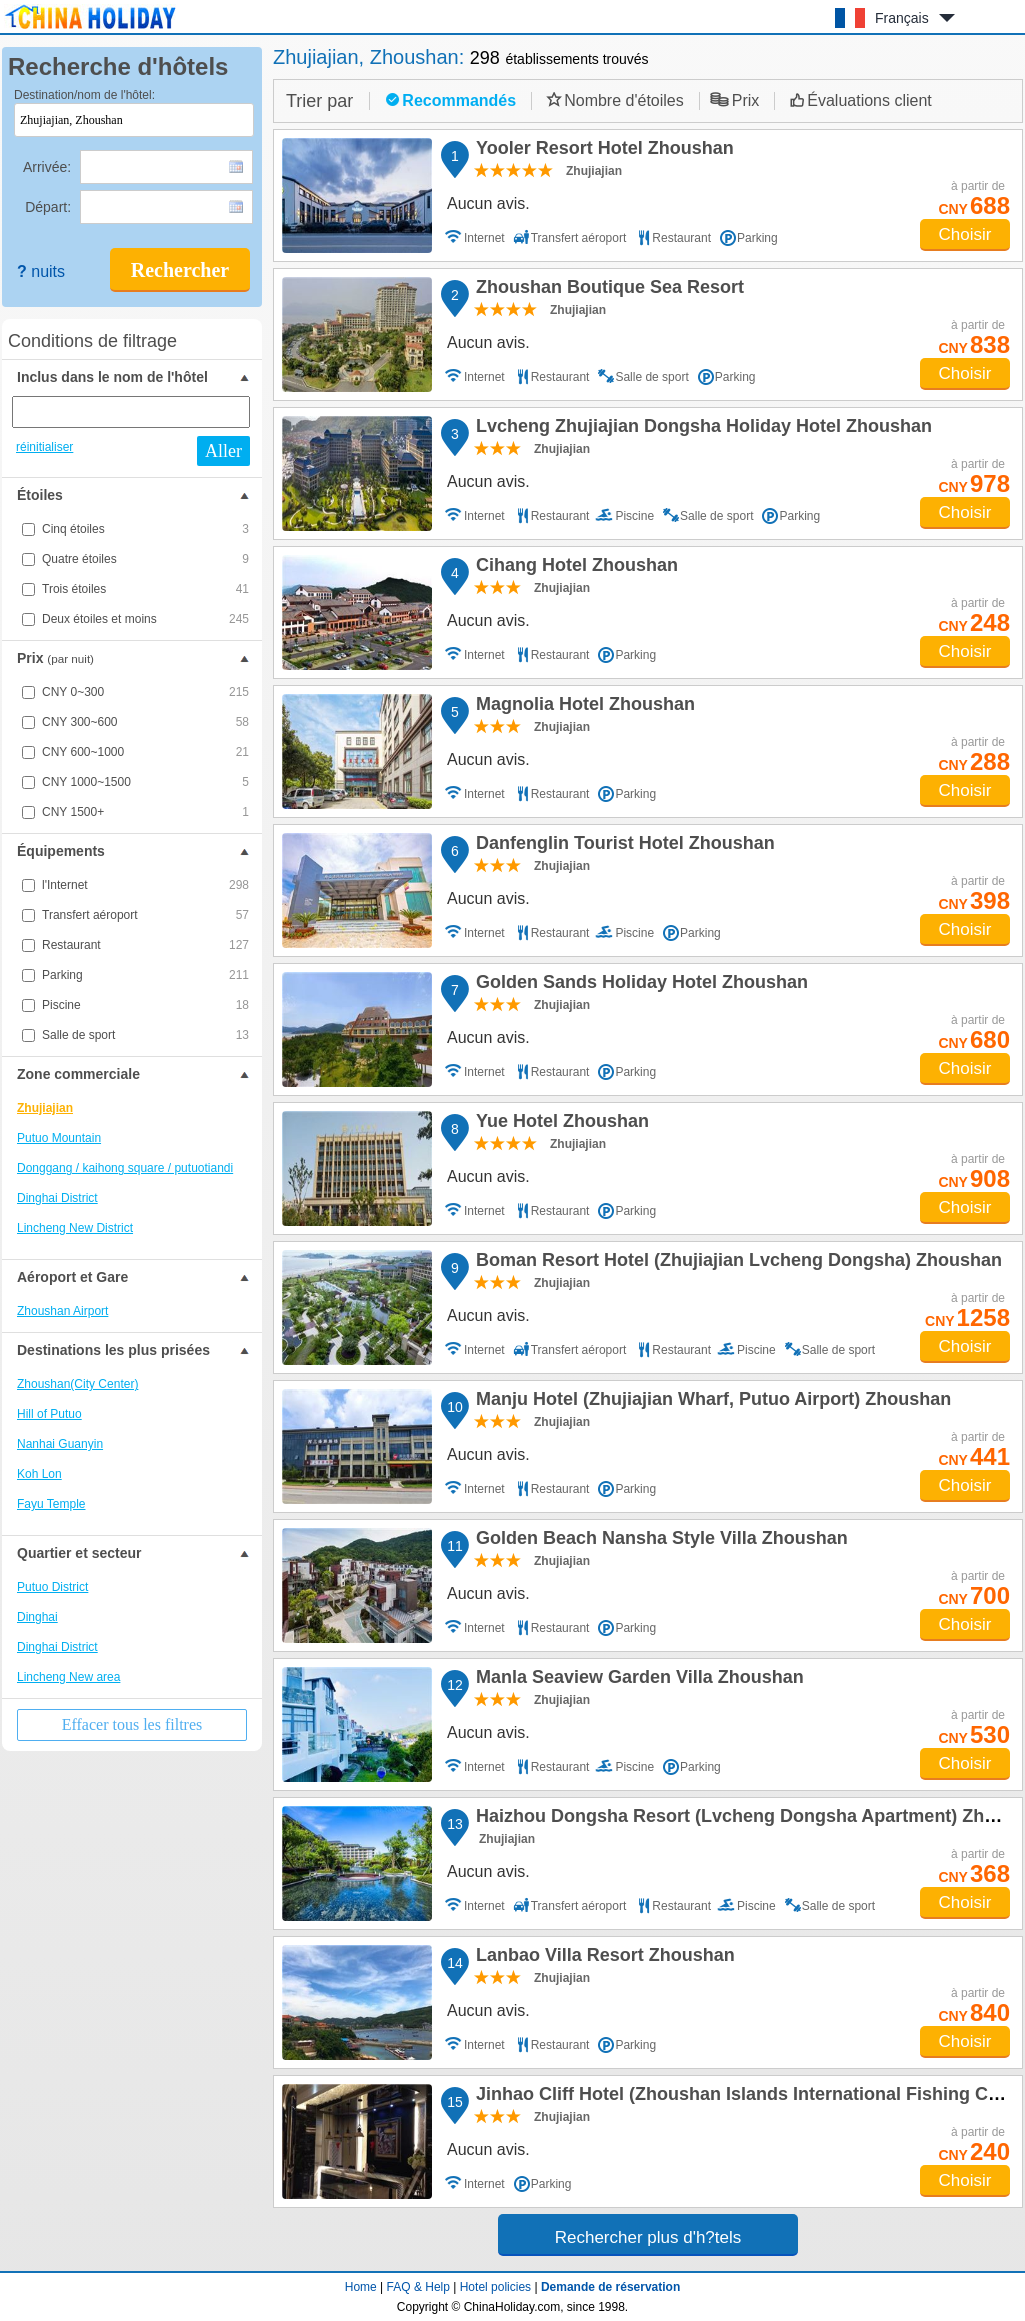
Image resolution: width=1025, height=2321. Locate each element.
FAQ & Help (418, 2287)
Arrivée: (49, 167)
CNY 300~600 (145, 722)
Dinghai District (57, 1198)
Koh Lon (39, 1474)
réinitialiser (44, 447)
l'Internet (145, 885)
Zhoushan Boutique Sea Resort (607, 290)
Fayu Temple (51, 1504)
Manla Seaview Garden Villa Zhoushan (637, 1680)
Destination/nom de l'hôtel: (84, 95)
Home (361, 2287)
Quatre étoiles (145, 559)
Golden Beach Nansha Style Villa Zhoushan (659, 1541)
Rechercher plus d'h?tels (648, 2237)
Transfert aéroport (145, 915)
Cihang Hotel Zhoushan (574, 568)
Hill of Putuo (49, 1414)
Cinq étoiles (145, 529)
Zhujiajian (45, 1108)
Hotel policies (495, 2287)
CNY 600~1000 (145, 752)
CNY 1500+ (145, 812)
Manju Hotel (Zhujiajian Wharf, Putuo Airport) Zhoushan (710, 1402)
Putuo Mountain (59, 1138)
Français (902, 18)
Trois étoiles (145, 589)
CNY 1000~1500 (145, 782)
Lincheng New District (75, 1228)
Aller (223, 451)
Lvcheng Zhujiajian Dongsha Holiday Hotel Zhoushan (701, 429)
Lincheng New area (68, 1677)
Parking (145, 975)
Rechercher (180, 270)
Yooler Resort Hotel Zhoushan (602, 151)
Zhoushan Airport (62, 1311)
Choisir (965, 234)
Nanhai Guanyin (60, 1444)
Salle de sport (145, 1035)
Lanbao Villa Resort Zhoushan (602, 1958)
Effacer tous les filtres (132, 1724)
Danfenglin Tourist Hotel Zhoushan (622, 846)
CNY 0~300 (145, 692)
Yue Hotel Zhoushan (559, 1124)
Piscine (145, 1005)
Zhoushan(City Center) (77, 1384)
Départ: (50, 207)
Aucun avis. (488, 203)
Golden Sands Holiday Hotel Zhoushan (639, 985)
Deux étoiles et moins (145, 619)
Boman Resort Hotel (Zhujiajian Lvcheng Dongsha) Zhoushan (736, 1263)
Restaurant (145, 945)
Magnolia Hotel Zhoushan (582, 707)
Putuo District (52, 1587)
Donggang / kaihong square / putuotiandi (125, 1168)
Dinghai (37, 1617)
